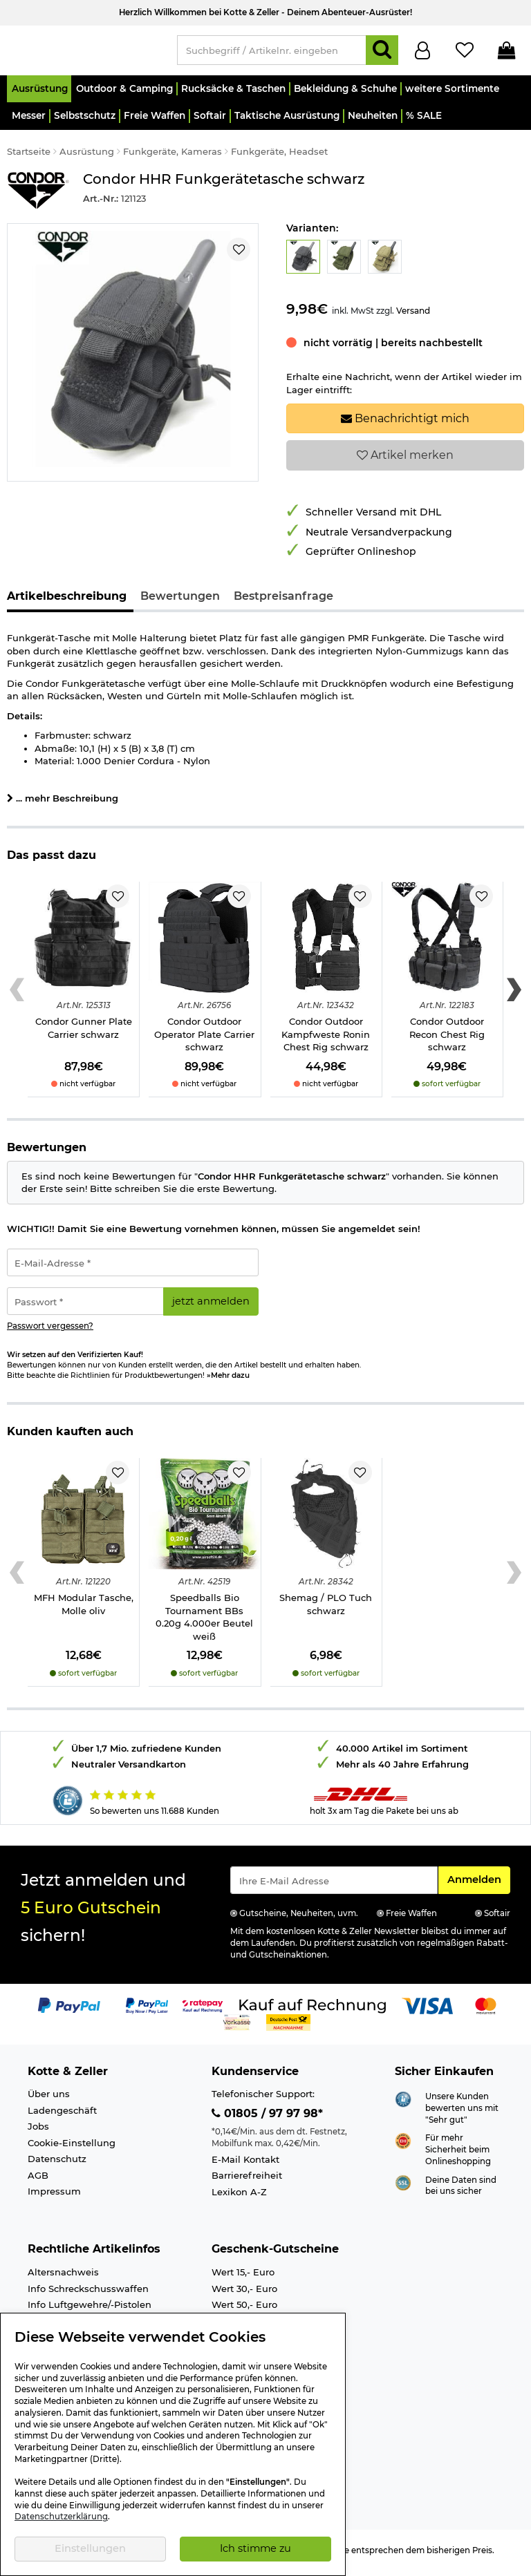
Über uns (49, 2099)
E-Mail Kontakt (245, 2165)
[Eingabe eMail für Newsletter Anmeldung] (334, 1886)
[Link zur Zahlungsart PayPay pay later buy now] (147, 2010)
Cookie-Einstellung (71, 2148)
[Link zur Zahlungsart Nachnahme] (288, 2027)
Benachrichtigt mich (405, 423)
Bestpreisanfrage (283, 602)
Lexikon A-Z (239, 2198)
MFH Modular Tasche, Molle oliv (83, 1610)
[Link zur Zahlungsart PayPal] (69, 2010)
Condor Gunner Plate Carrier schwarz (83, 1034)
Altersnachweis (63, 2278)
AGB (38, 2181)
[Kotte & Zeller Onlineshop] (85, 52)
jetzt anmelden (211, 1307)
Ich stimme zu (255, 2548)
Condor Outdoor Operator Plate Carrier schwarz (204, 1040)
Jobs (38, 2132)
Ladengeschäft (62, 2116)
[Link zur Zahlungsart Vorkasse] (236, 2027)
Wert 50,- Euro (244, 2310)
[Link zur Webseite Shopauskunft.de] (403, 2104)
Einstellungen (90, 2548)
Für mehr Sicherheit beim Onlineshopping (458, 2155)
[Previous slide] (17, 995)
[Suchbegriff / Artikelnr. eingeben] (271, 53)
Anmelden (478, 1885)
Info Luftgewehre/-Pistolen (89, 2310)
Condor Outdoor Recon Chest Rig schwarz (447, 1040)
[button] (39, 95)
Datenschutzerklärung (61, 2516)
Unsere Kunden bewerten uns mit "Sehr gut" (462, 2114)
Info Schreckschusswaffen (88, 2294)
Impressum (54, 2197)
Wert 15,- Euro (243, 2278)
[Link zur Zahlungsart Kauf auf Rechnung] (312, 2010)
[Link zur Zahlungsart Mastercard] (486, 2010)
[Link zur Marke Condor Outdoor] (38, 197)
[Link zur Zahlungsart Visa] (427, 2010)
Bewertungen (180, 602)
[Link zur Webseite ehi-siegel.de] (403, 2146)
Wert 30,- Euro (244, 2294)
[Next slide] (514, 995)
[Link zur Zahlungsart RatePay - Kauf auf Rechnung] (203, 2010)
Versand (413, 317)
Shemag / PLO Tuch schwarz (325, 1610)
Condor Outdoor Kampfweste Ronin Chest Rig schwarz (325, 1040)
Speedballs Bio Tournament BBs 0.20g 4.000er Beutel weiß (204, 1623)
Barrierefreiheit (247, 2181)
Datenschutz (57, 2164)
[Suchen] (382, 53)
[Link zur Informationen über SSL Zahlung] (403, 2187)
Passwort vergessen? (50, 1332)
